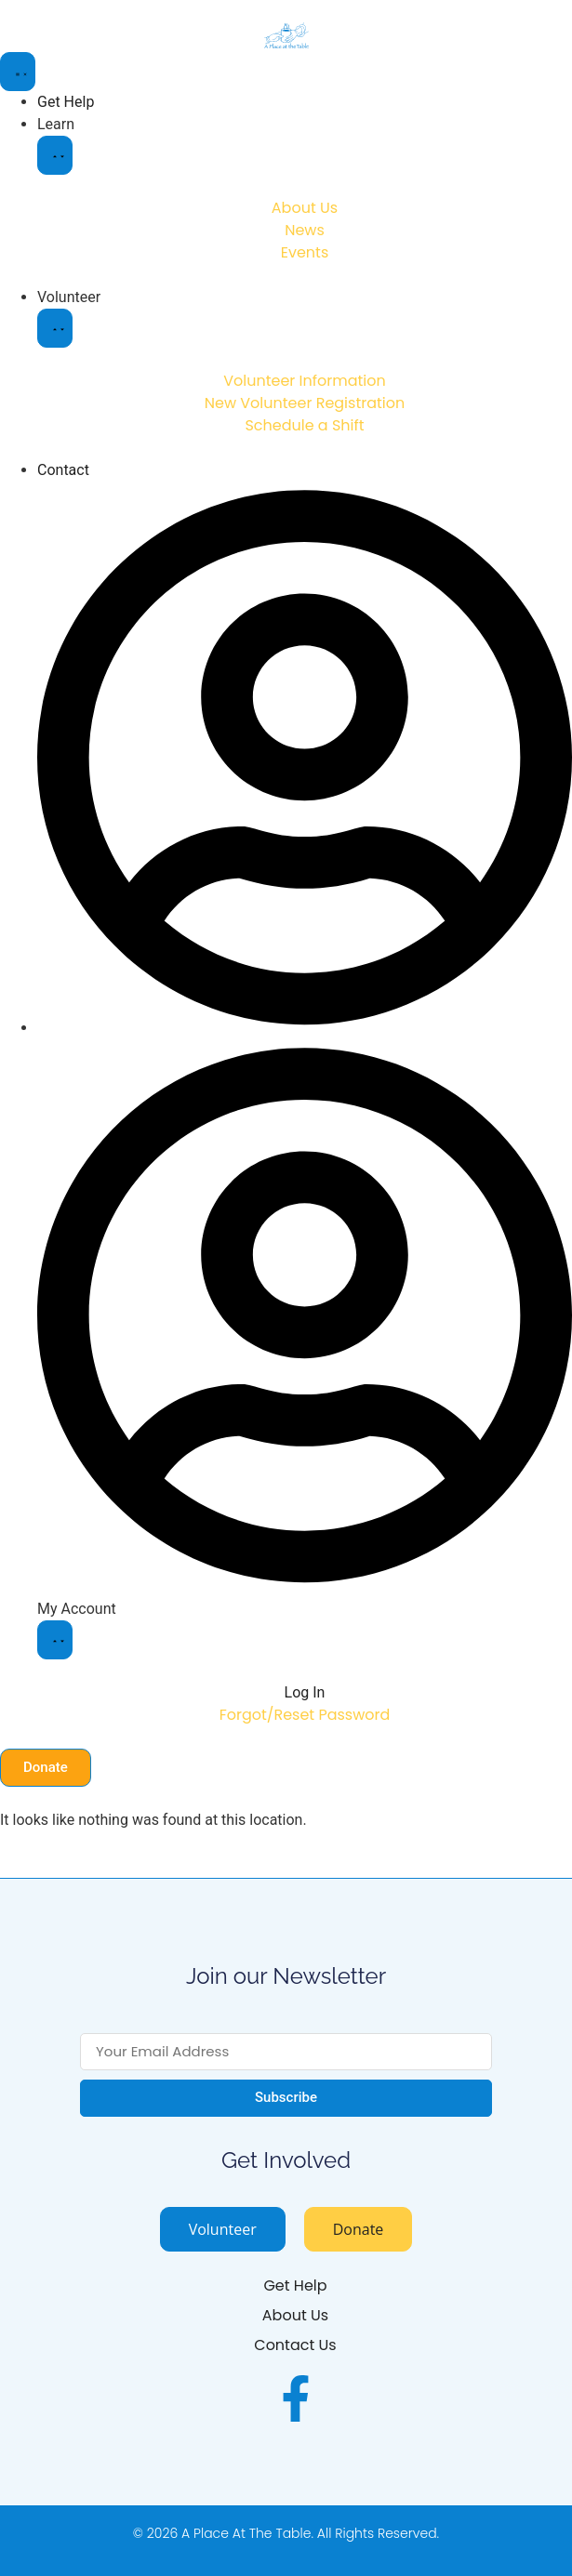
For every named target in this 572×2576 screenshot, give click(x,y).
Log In (305, 1692)
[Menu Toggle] (17, 71)
